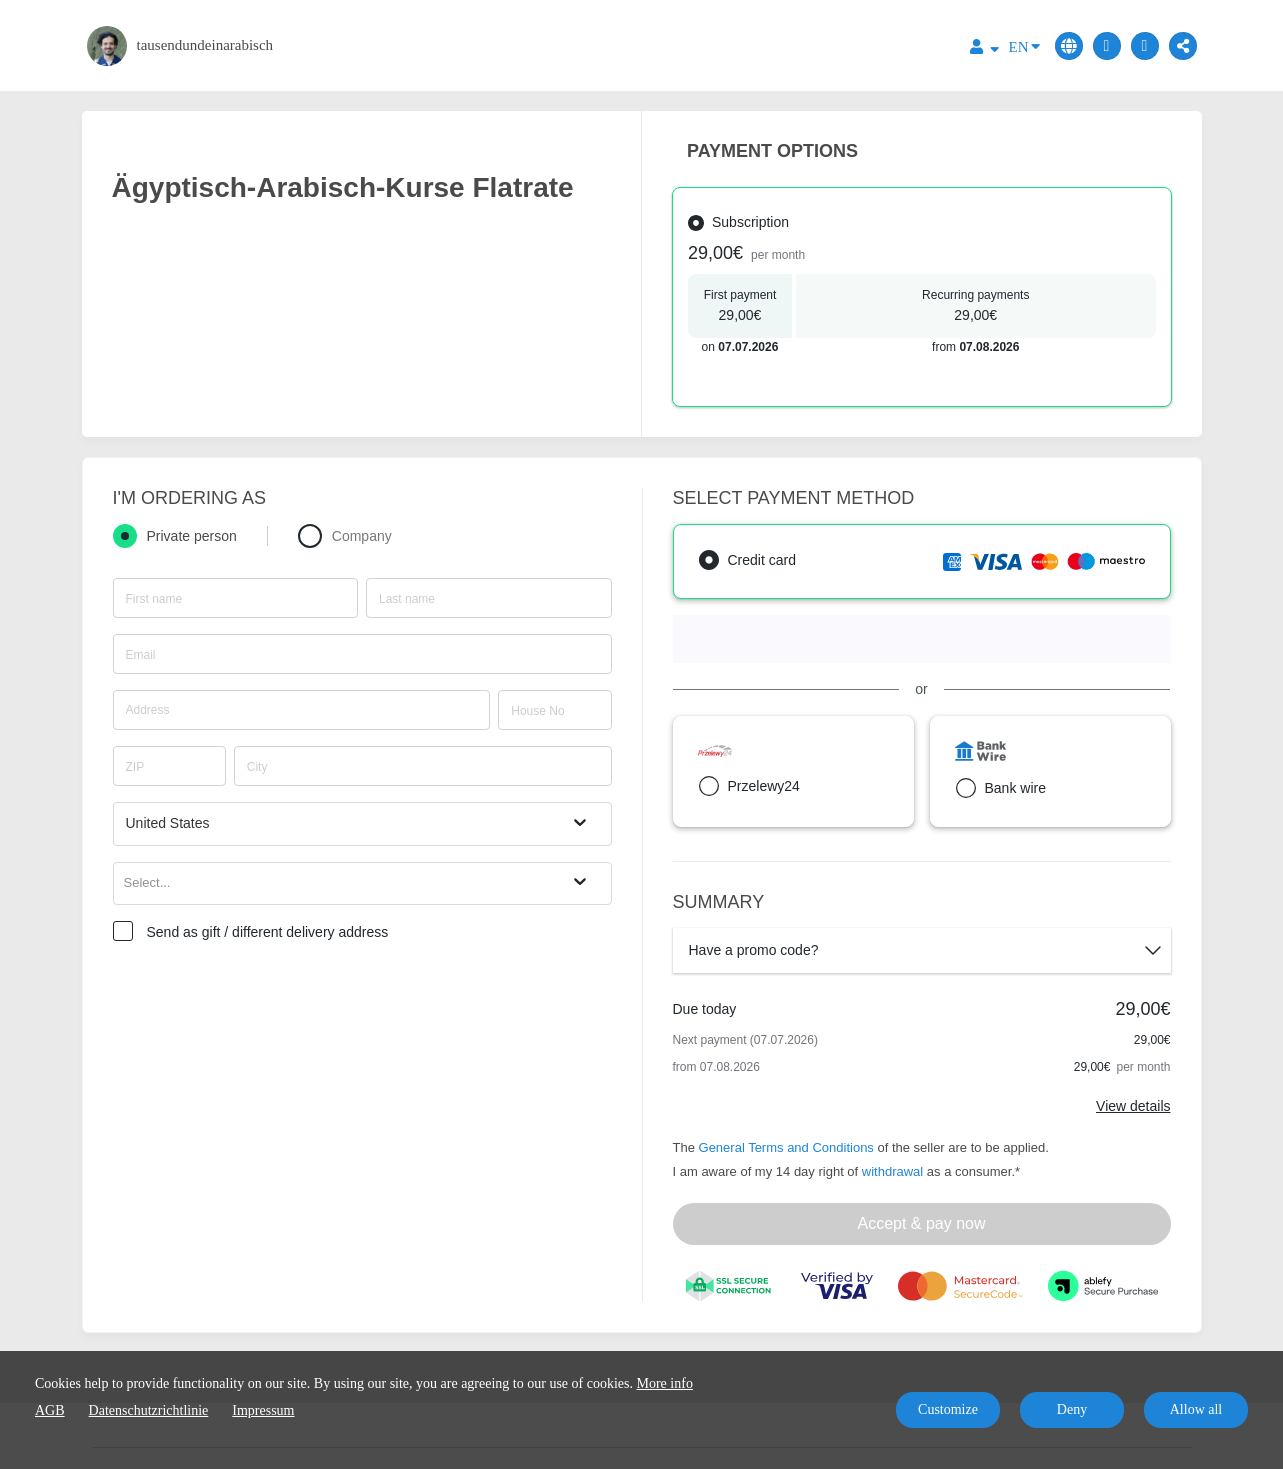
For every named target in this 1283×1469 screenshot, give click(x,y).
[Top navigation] (984, 49)
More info (665, 1383)
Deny (1072, 1409)
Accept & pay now (921, 1223)
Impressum (263, 1410)
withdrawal (892, 1171)
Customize (948, 1409)
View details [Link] (1133, 1106)
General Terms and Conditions (786, 1147)
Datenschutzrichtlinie (149, 1410)
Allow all (1196, 1409)
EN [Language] (1024, 45)
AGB (50, 1410)
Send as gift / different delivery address (268, 932)
